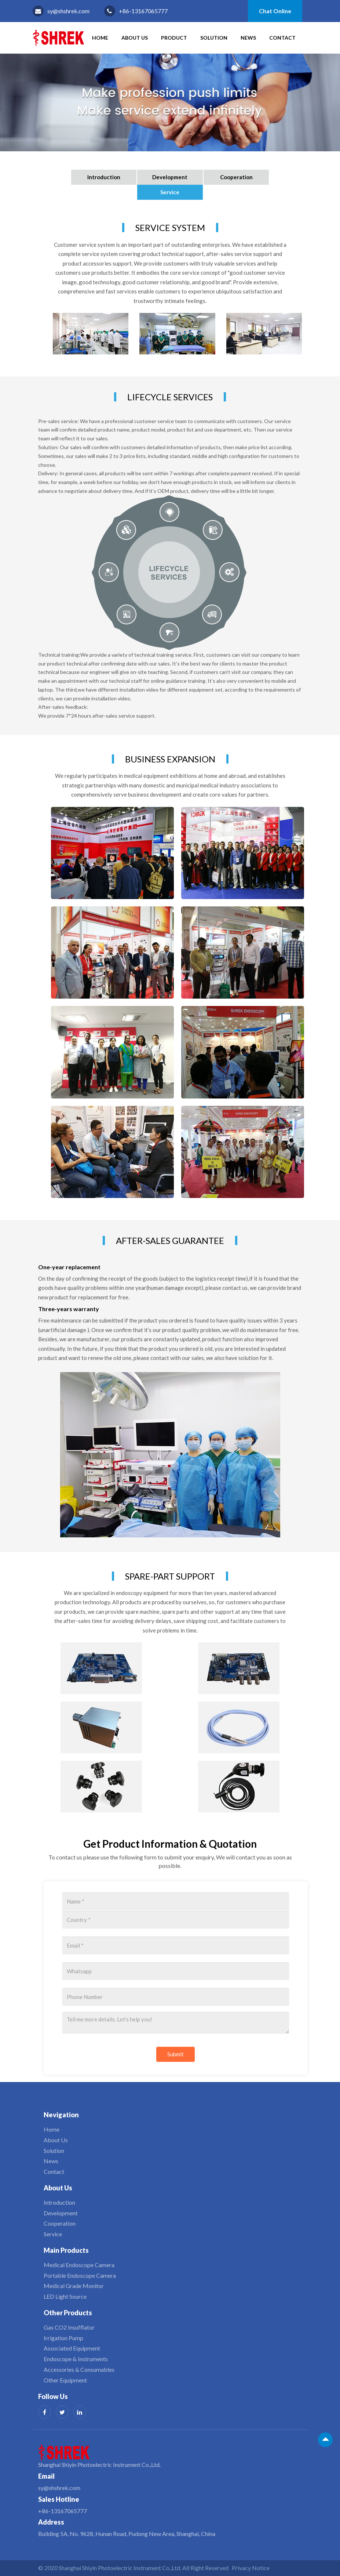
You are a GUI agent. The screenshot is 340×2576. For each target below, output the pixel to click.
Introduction (103, 177)
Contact (282, 38)
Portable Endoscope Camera (80, 2275)
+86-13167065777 (143, 10)
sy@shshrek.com (68, 10)
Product (174, 38)
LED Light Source (65, 2296)
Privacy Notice (251, 2567)
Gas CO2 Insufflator (69, 2327)
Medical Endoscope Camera (79, 2264)
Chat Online (275, 10)
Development (169, 177)
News (248, 38)
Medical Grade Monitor (74, 2285)
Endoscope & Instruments (76, 2358)
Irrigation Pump (63, 2337)
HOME (100, 38)
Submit (175, 2054)
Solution (213, 38)
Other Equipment (65, 2380)
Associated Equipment (72, 2348)
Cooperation (236, 177)
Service (169, 192)
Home (51, 2129)
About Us (134, 38)
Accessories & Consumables (79, 2369)
